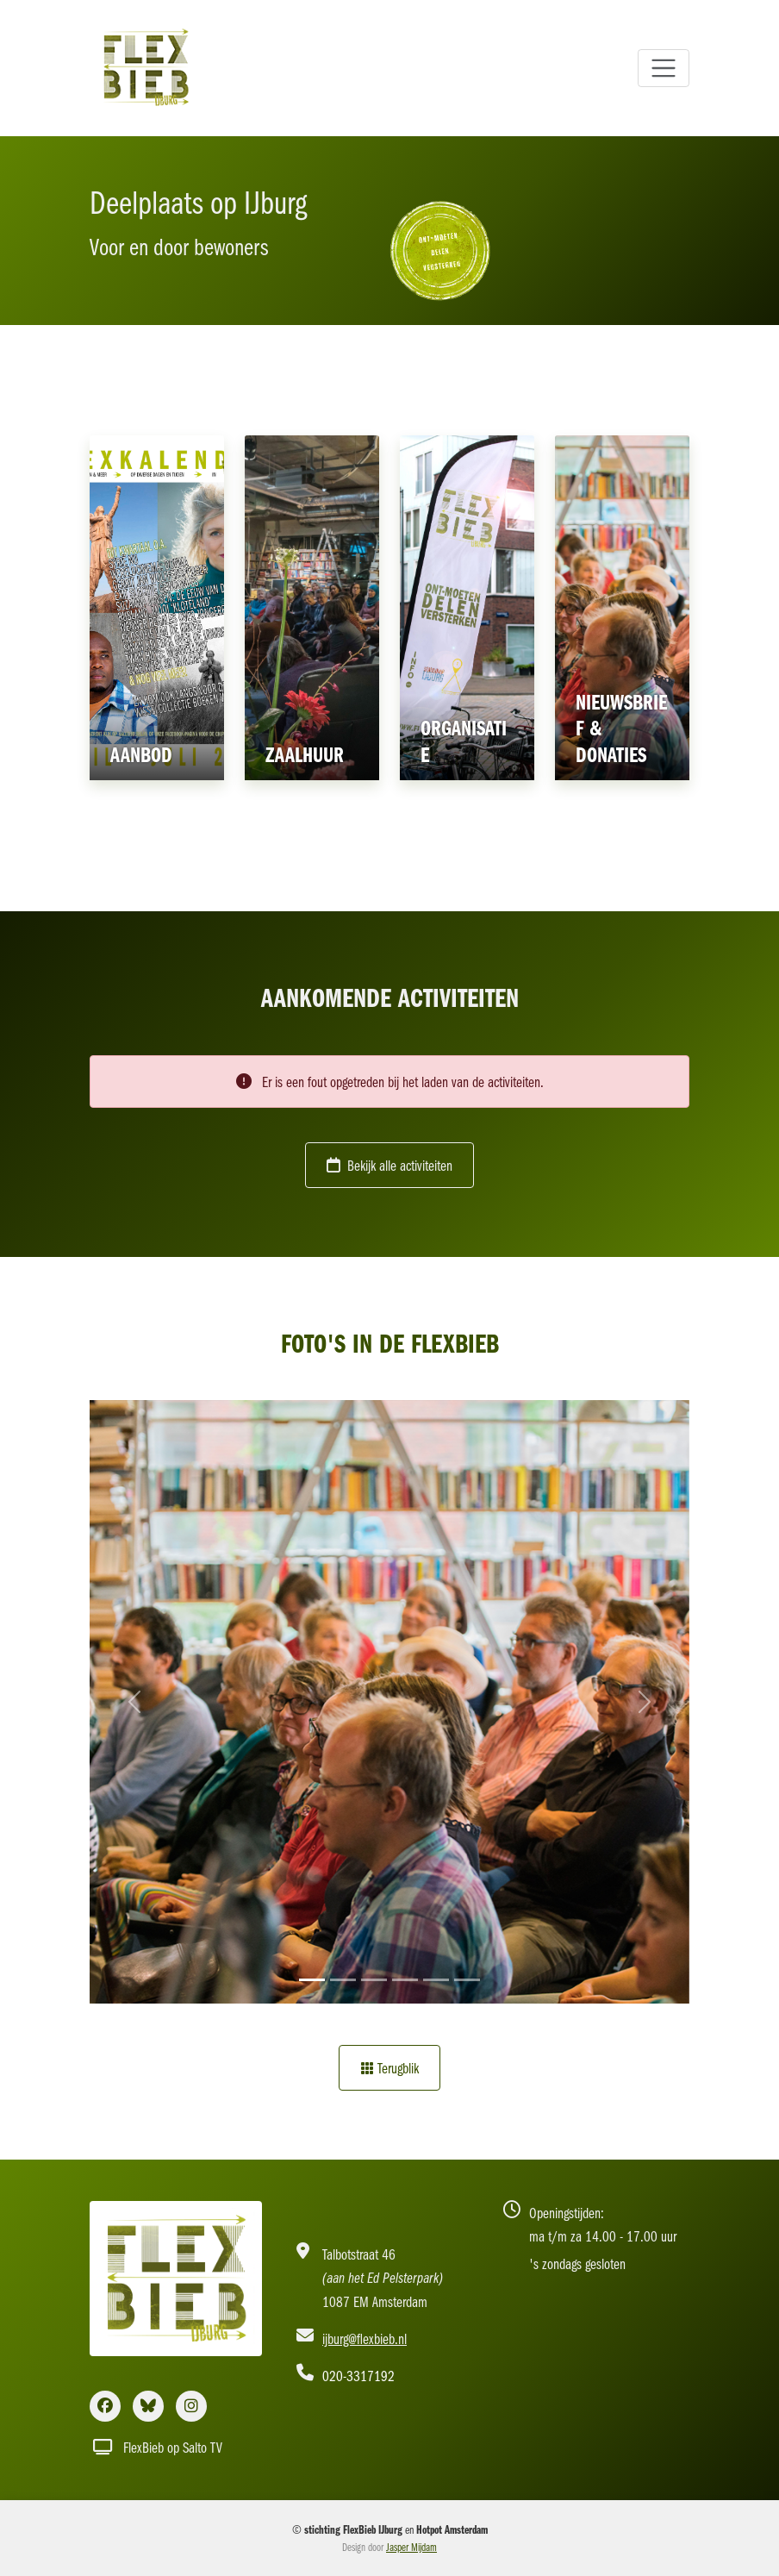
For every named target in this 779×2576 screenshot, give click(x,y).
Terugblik (389, 2068)
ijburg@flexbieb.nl (364, 2338)
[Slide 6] (467, 1980)
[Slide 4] (405, 1980)
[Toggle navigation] (663, 68)
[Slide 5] (436, 1980)
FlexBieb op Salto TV (157, 2447)
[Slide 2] (343, 1980)
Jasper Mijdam (411, 2547)
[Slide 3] (374, 1980)
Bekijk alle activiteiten (389, 1165)
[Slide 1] (312, 1980)
